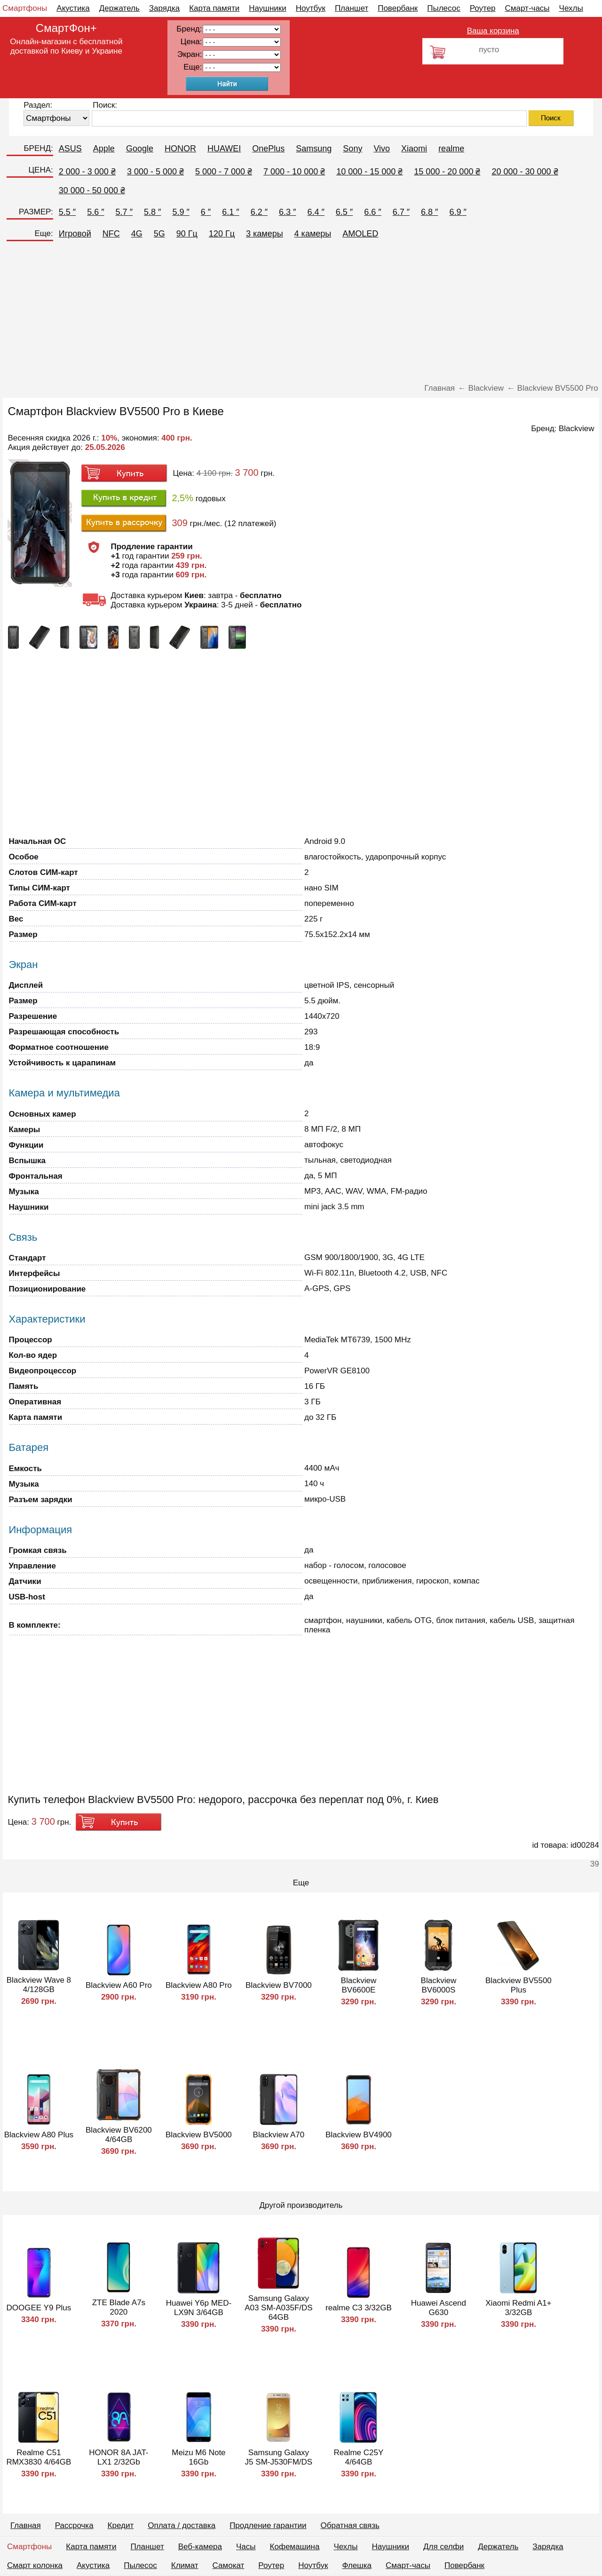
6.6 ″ (372, 212)
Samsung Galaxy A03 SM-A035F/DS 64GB (279, 2308)
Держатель (119, 8)
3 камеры (264, 233)
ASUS (70, 148)
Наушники (267, 8)
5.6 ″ (95, 212)
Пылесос (443, 8)
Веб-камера (200, 2546)
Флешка (357, 2565)
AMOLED (360, 233)
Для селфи (443, 2546)
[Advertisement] (301, 313)
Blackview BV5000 (199, 2134)
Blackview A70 (279, 2134)
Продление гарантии (268, 2525)
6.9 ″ (457, 212)
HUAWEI (224, 148)
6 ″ (206, 212)
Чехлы (571, 8)
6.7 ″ (401, 212)
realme (451, 148)
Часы (246, 2546)
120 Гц (222, 233)
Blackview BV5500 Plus (518, 1985)
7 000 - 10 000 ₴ (294, 171)
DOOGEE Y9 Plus (39, 2307)
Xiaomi (414, 148)
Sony (352, 148)
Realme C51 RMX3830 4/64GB (38, 2457)
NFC (111, 233)
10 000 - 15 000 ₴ (369, 171)
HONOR (180, 148)
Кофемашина (295, 2546)
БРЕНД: (38, 148)
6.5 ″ (344, 212)
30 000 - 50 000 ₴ (92, 190)
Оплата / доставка (181, 2525)
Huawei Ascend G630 (438, 2308)
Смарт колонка (35, 2565)
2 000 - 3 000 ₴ (87, 171)
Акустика (72, 8)
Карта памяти (214, 8)
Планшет (351, 8)
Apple (104, 148)
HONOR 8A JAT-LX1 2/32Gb (118, 2457)
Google (139, 148)
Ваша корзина (493, 30)
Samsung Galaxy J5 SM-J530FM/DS (279, 2457)
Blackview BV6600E (359, 1985)
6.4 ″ (315, 212)
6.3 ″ (287, 212)
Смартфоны (24, 8)
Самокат (229, 2565)
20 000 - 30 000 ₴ (524, 171)
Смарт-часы (527, 8)
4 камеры (313, 233)
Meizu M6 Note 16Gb (198, 2457)
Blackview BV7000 (279, 1985)
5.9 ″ (180, 212)
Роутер (483, 8)
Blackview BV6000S (439, 1985)
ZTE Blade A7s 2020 (118, 2307)
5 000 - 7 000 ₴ (223, 171)
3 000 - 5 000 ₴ (155, 171)
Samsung (314, 148)
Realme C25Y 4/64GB (358, 2457)
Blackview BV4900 (358, 2134)
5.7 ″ (124, 212)
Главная (25, 2525)
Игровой (75, 233)
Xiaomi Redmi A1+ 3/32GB (518, 2308)
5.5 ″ (67, 212)
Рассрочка (74, 2525)
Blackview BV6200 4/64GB (119, 2135)
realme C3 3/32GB (358, 2307)
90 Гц (187, 233)
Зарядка (164, 8)
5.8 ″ (152, 212)
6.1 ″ (230, 212)
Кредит (121, 2525)
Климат (184, 2565)
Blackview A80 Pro (199, 1985)
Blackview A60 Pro (119, 1985)
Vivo (381, 148)
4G (137, 233)
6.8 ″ (429, 212)
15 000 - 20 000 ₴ (447, 171)
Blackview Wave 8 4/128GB (39, 1985)
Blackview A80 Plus (38, 2134)
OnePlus (268, 148)
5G (159, 233)
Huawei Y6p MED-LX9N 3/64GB (199, 2308)
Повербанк (398, 8)
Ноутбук (310, 8)
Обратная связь (350, 2525)
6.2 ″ (259, 212)
